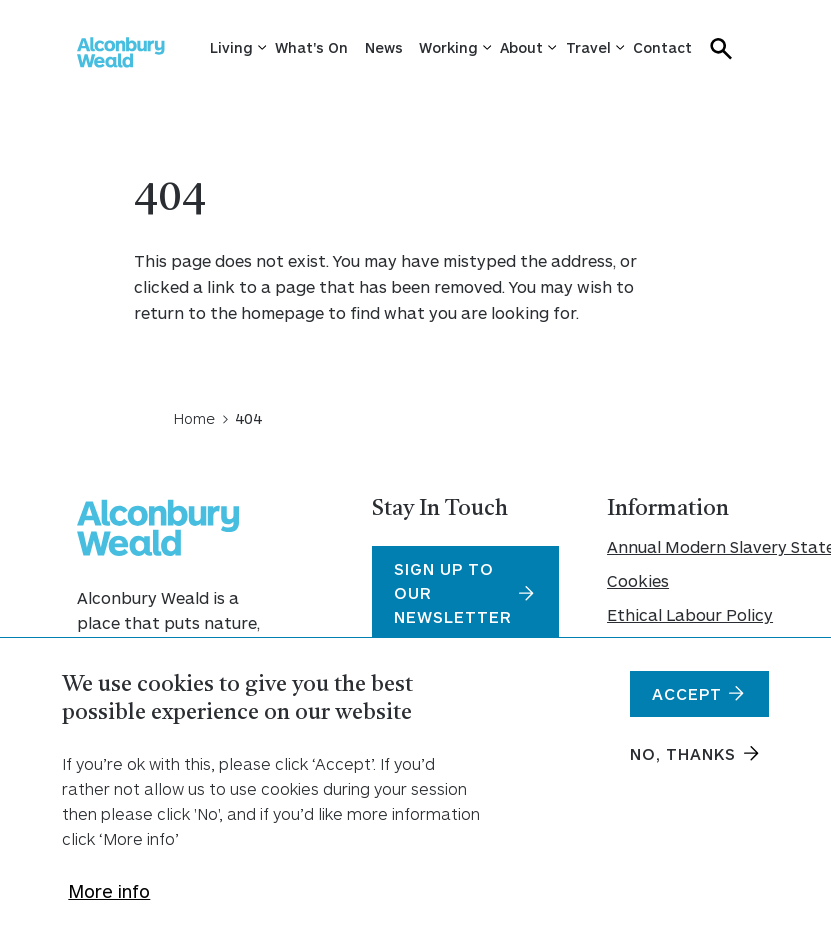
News (384, 47)
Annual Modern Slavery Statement (680, 546)
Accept (687, 705)
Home (194, 418)
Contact (662, 47)
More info (109, 903)
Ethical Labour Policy (680, 614)
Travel (588, 47)
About (521, 47)
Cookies (638, 580)
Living (231, 47)
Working (448, 47)
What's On (311, 47)
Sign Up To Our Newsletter (453, 592)
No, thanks (683, 765)
